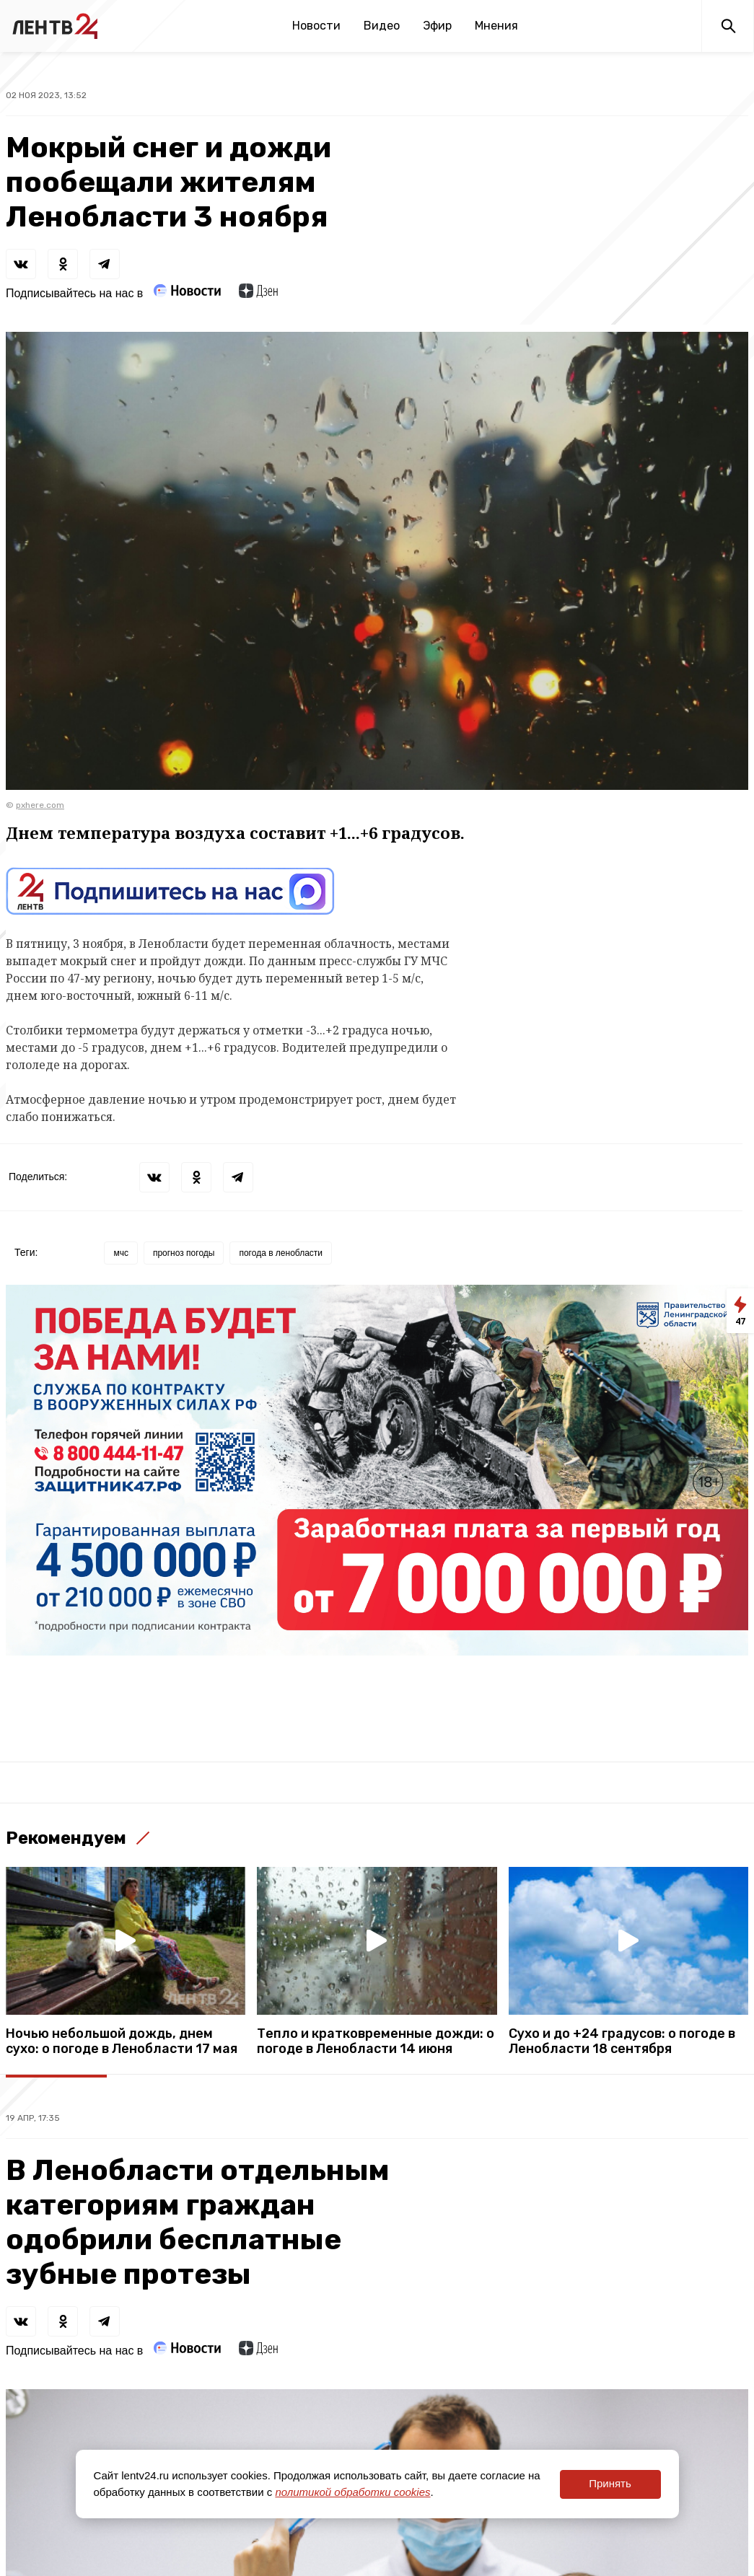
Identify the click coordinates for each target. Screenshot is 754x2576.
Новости (316, 25)
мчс (120, 1253)
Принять (610, 2483)
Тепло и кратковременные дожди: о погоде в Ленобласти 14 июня (375, 2041)
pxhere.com (40, 805)
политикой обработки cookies (352, 2492)
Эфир (437, 25)
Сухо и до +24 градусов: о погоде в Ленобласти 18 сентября (622, 2041)
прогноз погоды (184, 1253)
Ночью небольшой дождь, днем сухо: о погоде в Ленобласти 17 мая (121, 2041)
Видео (382, 25)
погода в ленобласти (281, 1253)
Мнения (496, 25)
